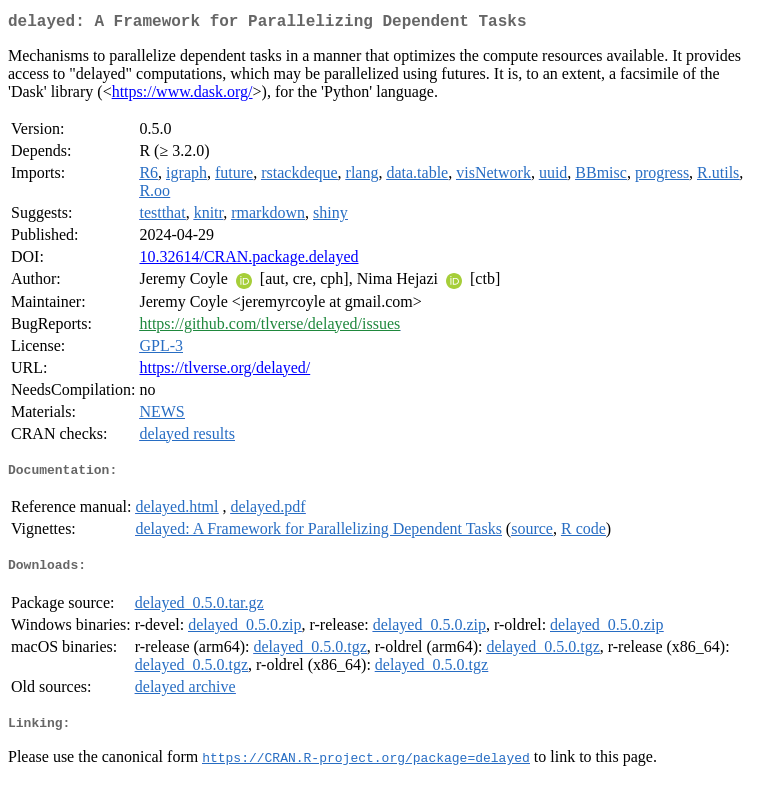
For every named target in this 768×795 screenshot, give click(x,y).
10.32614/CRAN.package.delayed (248, 260)
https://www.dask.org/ (182, 95)
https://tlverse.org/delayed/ (224, 371)
